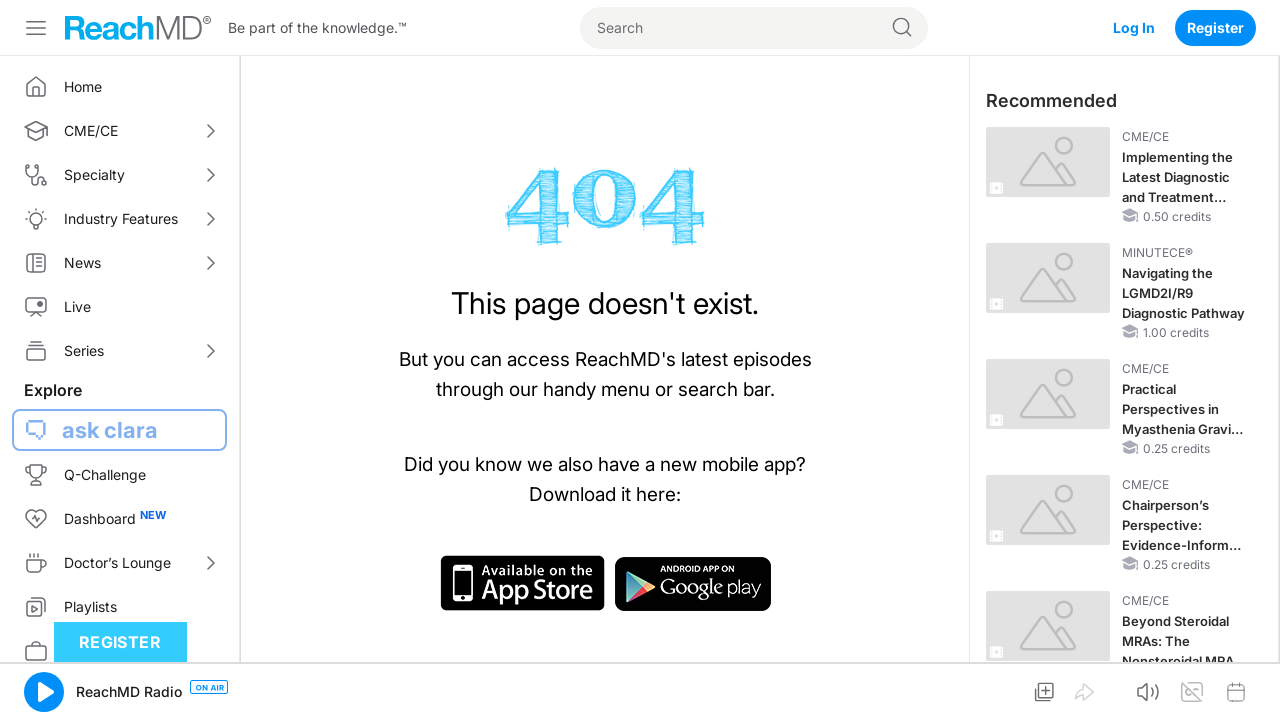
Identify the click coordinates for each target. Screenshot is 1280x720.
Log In (1134, 27)
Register (1215, 27)
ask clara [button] (110, 430)
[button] (44, 692)
